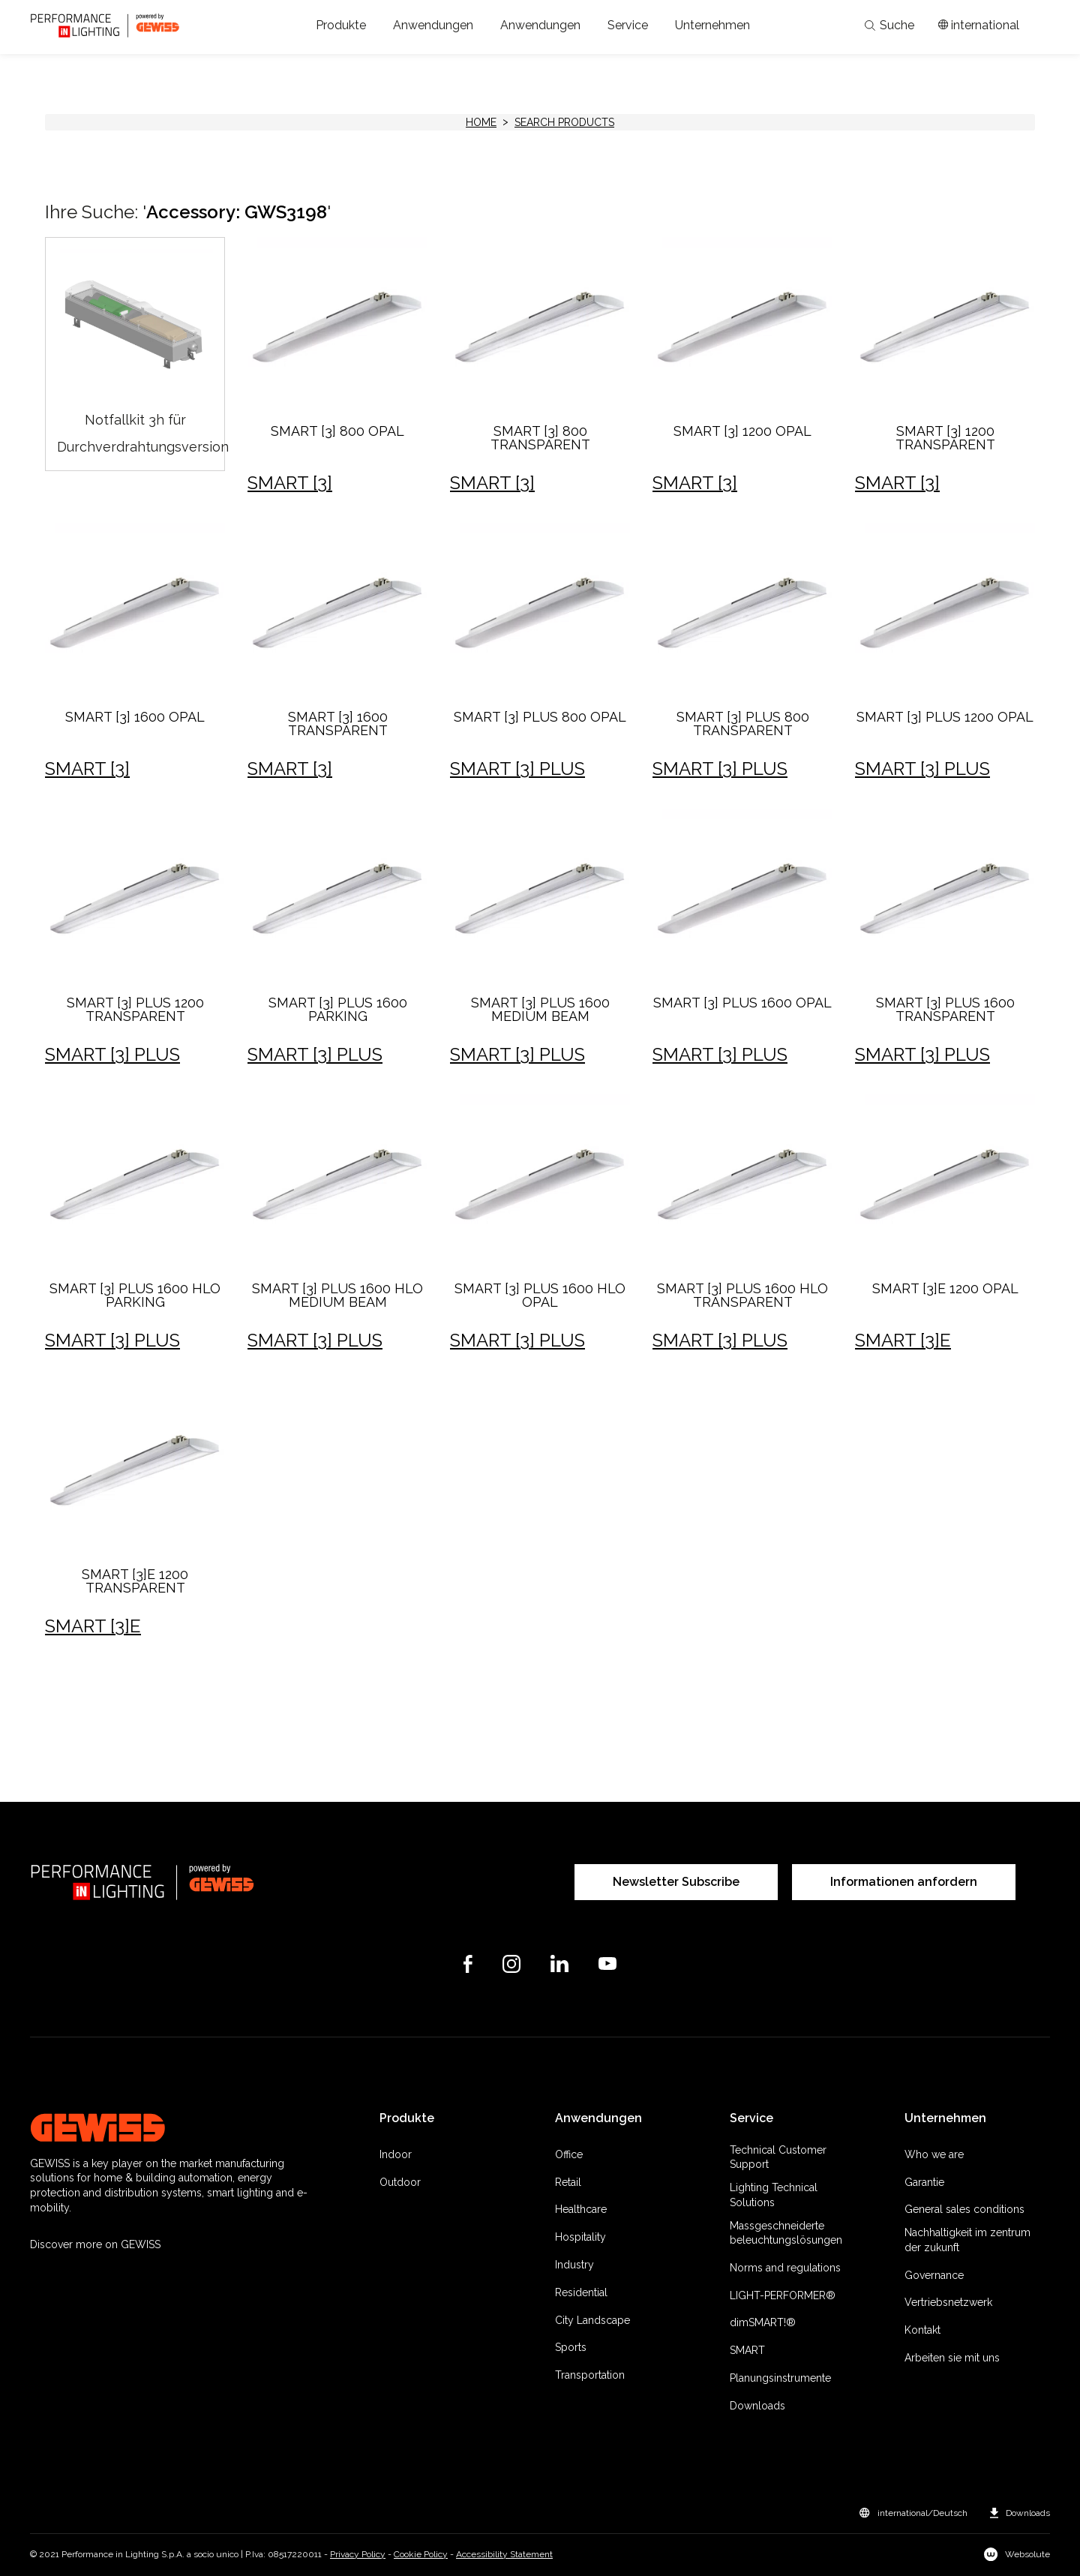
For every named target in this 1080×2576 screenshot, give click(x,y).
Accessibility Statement (504, 2554)
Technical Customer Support (778, 2157)
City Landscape (592, 2320)
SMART (747, 2350)
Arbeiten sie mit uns (952, 2358)
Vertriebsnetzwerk (948, 2302)
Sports (570, 2347)
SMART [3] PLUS (517, 768)
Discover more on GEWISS (95, 2244)
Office (569, 2154)
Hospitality (580, 2237)
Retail (568, 2182)
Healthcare (581, 2209)
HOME (481, 122)
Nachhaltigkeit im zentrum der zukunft (967, 2239)
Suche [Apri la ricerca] (889, 25)
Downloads (757, 2406)
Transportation (590, 2375)
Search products (564, 122)
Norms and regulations (785, 2268)
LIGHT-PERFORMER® (783, 2295)
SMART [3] (290, 483)
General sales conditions (964, 2209)
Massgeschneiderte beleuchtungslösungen (786, 2233)
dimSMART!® (763, 2322)
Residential (581, 2292)
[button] (341, 26)
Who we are (934, 2154)
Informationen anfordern (903, 1882)
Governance (934, 2275)
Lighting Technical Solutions (774, 2194)
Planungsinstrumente (780, 2378)
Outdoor (400, 2182)
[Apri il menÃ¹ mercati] (979, 25)
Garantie (924, 2182)
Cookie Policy (421, 2554)
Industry (574, 2265)
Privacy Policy (358, 2554)
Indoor (396, 2154)
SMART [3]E (903, 1340)
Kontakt (922, 2330)
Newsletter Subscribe (676, 1882)
